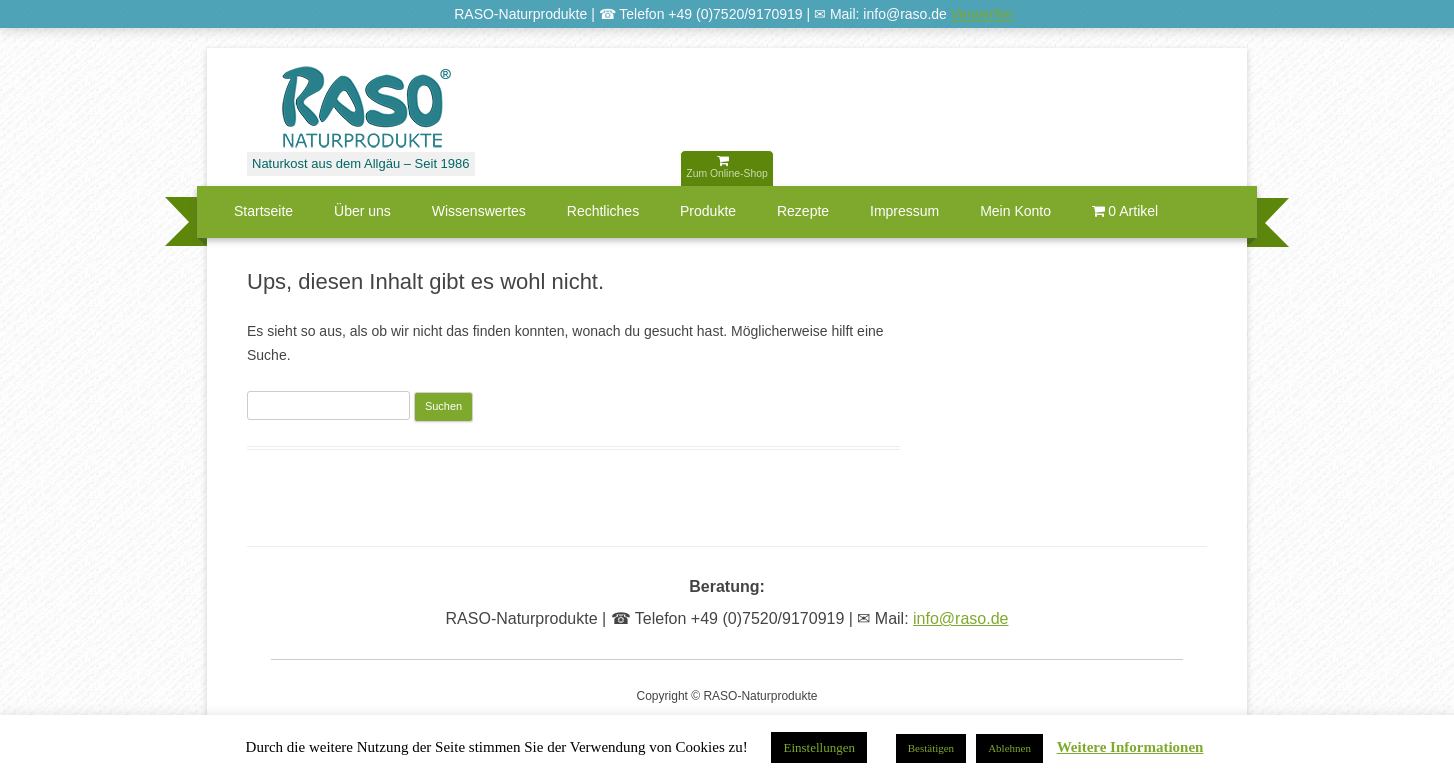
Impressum (904, 211)
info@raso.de (960, 618)
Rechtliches (603, 211)
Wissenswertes (479, 211)
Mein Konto (1015, 211)
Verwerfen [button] (982, 14)
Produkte (708, 211)
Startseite (263, 211)
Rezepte (803, 211)
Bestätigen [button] (931, 748)
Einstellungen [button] (819, 747)
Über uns (362, 211)
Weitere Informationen (1130, 747)
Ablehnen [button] (1009, 748)
